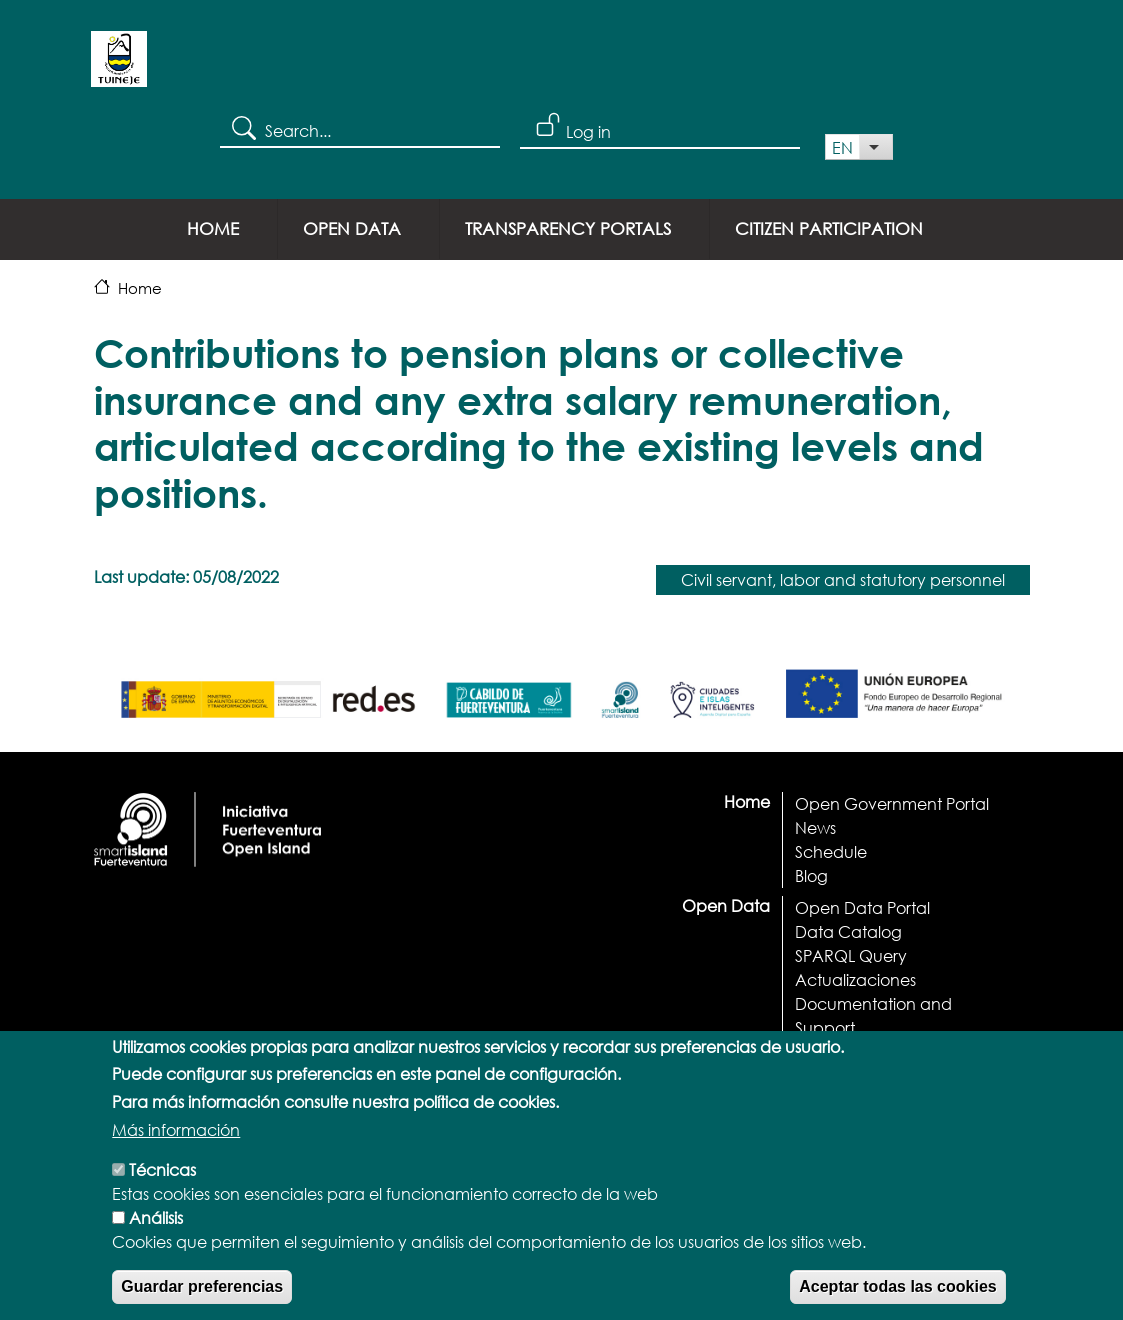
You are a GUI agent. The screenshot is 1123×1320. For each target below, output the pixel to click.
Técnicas (162, 1196)
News (815, 827)
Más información (176, 1156)
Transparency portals (568, 228)
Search (242, 127)
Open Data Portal (862, 907)
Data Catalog (848, 931)
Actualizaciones (855, 979)
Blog (811, 875)
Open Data (352, 228)
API (807, 1051)
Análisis (156, 1244)
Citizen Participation (829, 228)
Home (213, 228)
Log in (588, 131)
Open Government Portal (892, 803)
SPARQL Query (851, 955)
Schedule (831, 851)
